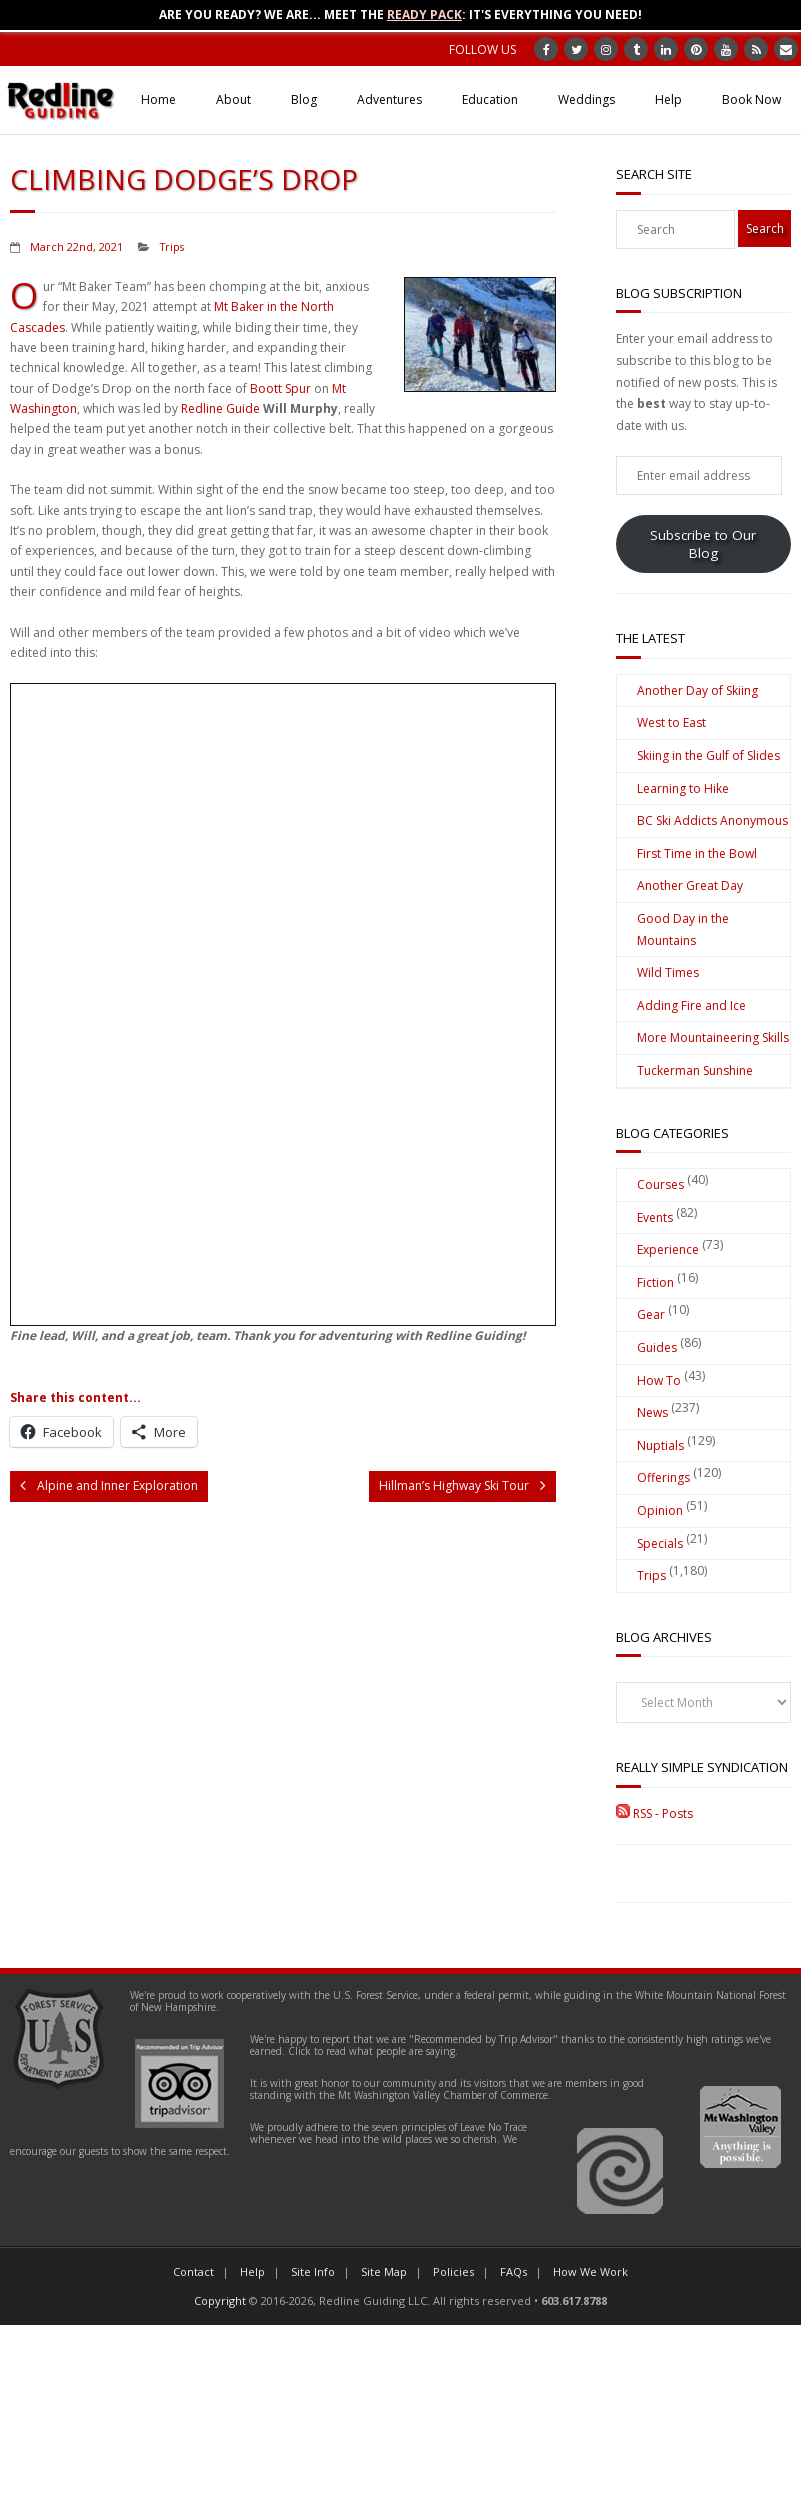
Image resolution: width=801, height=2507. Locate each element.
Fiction (655, 1282)
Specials (660, 1543)
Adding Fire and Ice (691, 1005)
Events (655, 1217)
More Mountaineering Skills (713, 1037)
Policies (453, 2271)
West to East (671, 722)
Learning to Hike (683, 788)
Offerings (663, 1477)
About (233, 99)
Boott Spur (280, 388)
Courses (660, 1184)
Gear (651, 1314)
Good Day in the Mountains (683, 929)
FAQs (513, 2271)
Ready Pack (424, 14)
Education (490, 99)
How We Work (590, 2271)
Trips (172, 246)
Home (158, 99)
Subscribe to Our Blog (703, 544)
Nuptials (660, 1445)
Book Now (751, 99)
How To (659, 1380)
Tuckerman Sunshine (695, 1070)
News (652, 1412)
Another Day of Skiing (697, 690)
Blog (304, 99)
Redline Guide (220, 408)
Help (668, 99)
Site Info (313, 2271)
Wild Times (668, 972)
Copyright (220, 2300)
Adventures (389, 99)
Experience (668, 1249)
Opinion (660, 1510)
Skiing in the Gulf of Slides (708, 755)
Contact (193, 2271)
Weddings (586, 99)
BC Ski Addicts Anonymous (712, 820)
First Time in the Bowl (697, 853)
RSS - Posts (654, 1813)
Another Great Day (690, 885)
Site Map (384, 2271)
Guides (657, 1347)
